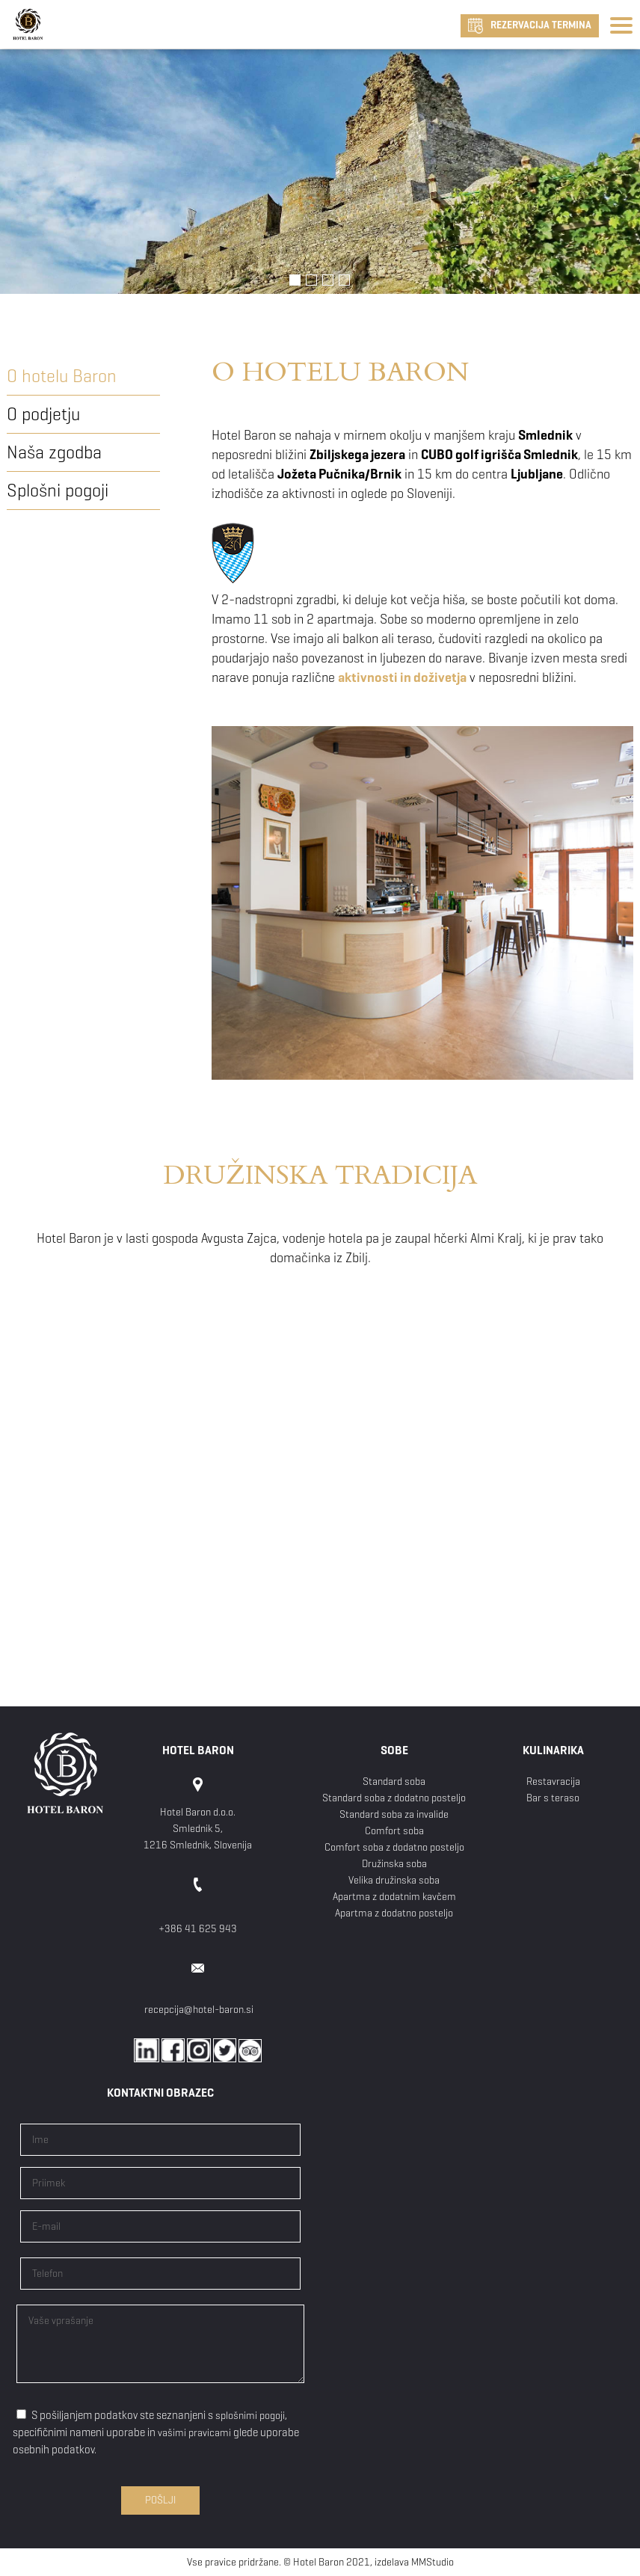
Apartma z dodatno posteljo (394, 1913)
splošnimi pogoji (250, 2415)
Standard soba (394, 1781)
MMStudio (432, 2562)
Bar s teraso (552, 1798)
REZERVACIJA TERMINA (529, 26)
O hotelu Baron (62, 376)
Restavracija (553, 1781)
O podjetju (43, 414)
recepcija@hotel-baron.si (198, 2009)
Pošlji (160, 2500)
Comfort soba (394, 1831)
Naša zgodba (54, 452)
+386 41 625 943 (198, 1928)
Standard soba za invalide (394, 1814)
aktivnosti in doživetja (402, 677)
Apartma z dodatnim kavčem (394, 1896)
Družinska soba (394, 1863)
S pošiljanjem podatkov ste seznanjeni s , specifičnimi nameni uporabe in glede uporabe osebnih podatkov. (156, 2432)
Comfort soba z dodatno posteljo (394, 1847)
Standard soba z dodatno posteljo (394, 1798)
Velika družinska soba (394, 1880)
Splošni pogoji (57, 490)
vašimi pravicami (194, 2432)
